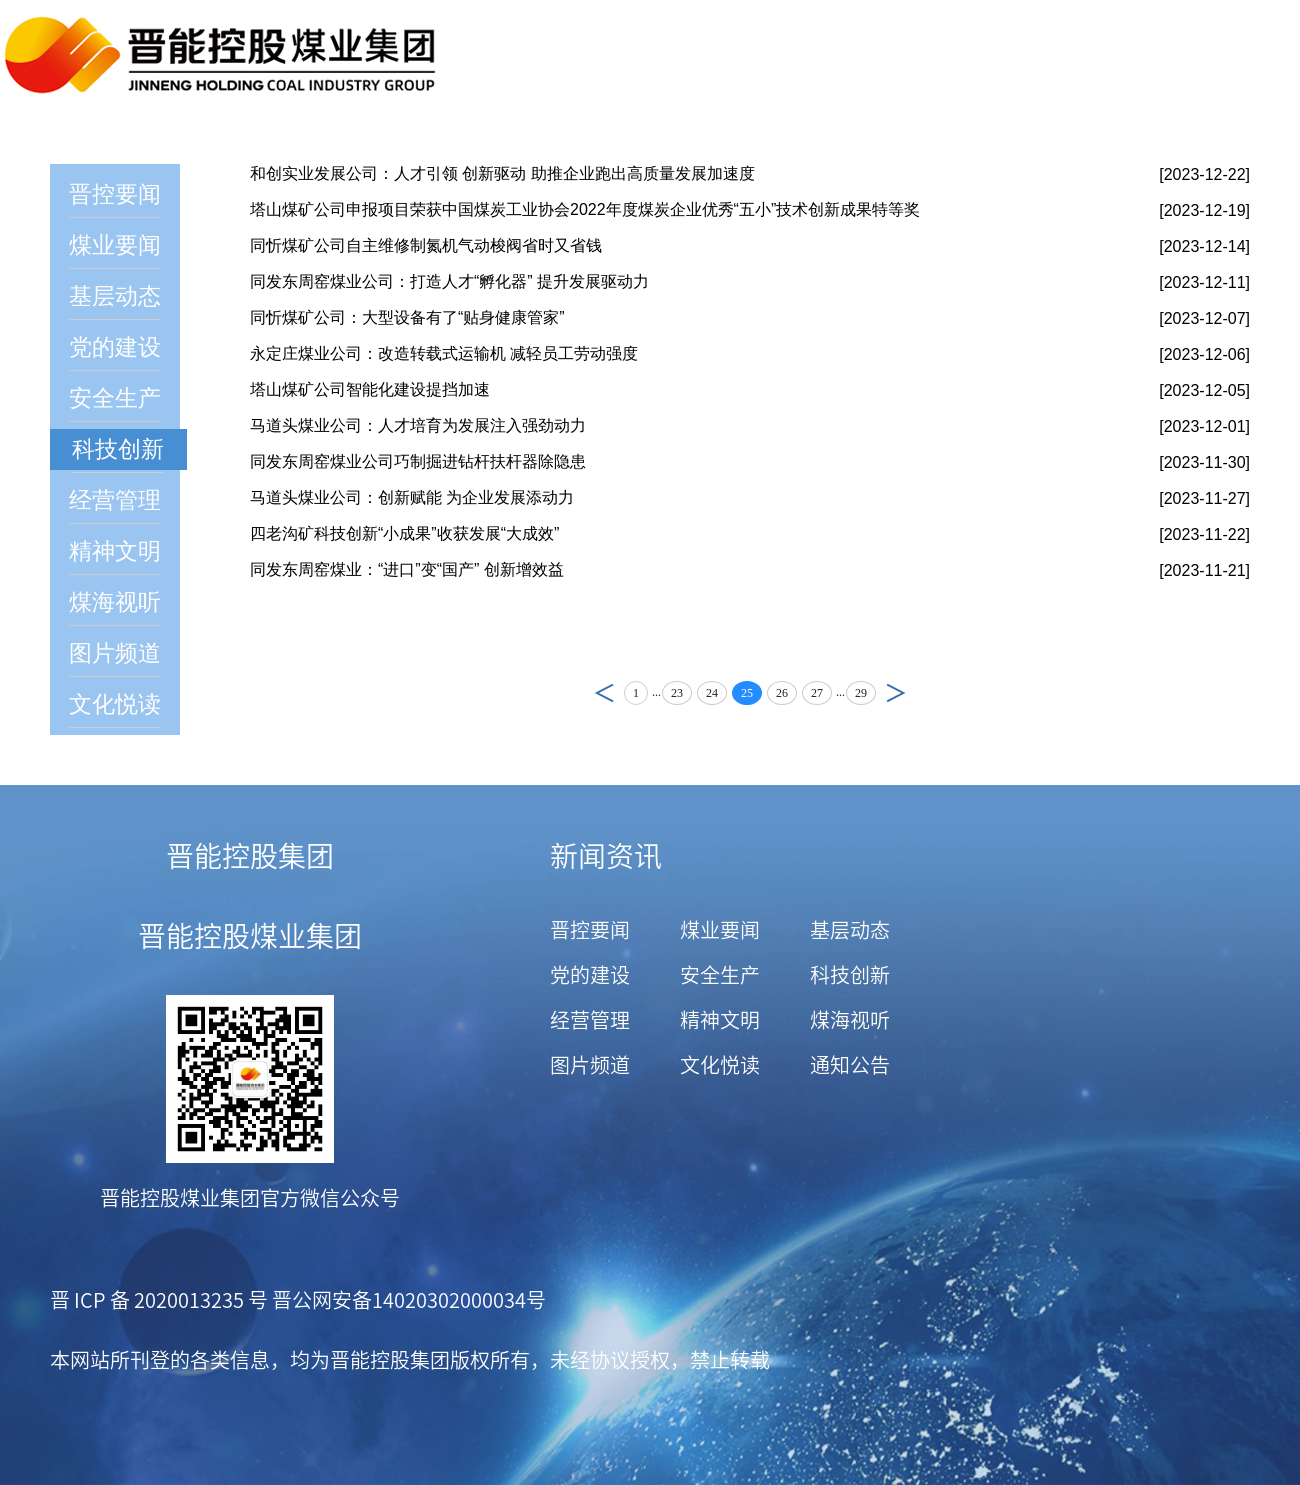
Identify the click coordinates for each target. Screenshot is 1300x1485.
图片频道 (115, 653)
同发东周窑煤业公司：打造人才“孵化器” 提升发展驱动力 (449, 281)
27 (817, 693)
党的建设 (115, 347)
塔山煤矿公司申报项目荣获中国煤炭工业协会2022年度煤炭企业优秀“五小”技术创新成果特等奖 (585, 209)
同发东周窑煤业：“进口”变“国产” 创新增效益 (407, 569)
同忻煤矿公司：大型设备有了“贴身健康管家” (407, 317)
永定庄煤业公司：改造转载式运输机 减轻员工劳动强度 (444, 353)
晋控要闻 (115, 194)
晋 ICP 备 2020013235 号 (159, 1300)
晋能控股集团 (250, 856)
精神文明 (115, 551)
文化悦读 (115, 704)
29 (861, 693)
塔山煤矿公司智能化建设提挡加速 (370, 389)
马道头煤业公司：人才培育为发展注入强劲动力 (418, 425)
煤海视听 (115, 602)
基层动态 (115, 296)
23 (677, 693)
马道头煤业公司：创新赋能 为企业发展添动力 (412, 497)
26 (782, 693)
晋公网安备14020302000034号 (407, 1300)
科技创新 (118, 449)
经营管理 (115, 500)
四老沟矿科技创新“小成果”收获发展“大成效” (404, 533)
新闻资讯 (606, 856)
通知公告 (850, 1065)
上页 (599, 692)
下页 (901, 692)
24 (712, 693)
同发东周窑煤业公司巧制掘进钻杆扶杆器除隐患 (418, 461)
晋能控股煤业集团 (250, 936)
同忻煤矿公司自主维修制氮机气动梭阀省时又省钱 (426, 245)
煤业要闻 (115, 245)
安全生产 (115, 398)
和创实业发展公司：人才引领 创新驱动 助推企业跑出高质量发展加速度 (502, 173)
